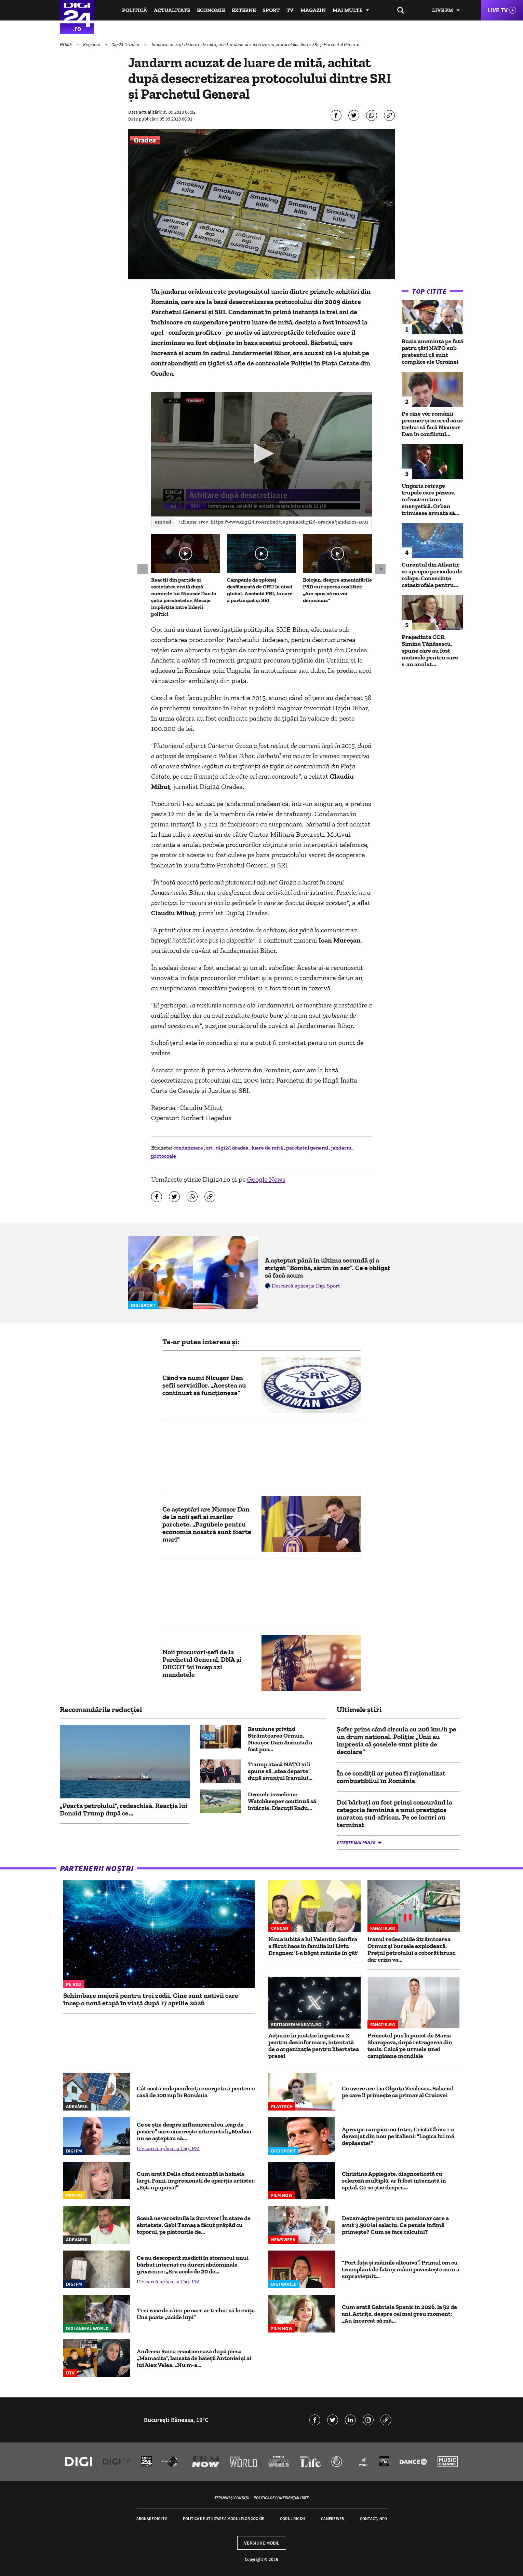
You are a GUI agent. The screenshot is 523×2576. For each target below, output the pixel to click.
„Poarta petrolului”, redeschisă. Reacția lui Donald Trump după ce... (123, 1809)
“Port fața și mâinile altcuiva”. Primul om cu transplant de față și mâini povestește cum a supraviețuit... (400, 2269)
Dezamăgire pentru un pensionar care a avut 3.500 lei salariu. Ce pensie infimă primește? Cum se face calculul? (395, 2225)
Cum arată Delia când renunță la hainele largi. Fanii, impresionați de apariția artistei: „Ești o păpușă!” (196, 2180)
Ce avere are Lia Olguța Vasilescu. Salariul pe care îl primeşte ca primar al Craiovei (398, 2092)
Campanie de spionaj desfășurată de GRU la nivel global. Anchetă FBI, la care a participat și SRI (260, 589)
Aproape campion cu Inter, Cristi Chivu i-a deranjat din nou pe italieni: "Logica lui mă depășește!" (398, 2136)
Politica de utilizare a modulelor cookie (223, 2518)
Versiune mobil (261, 2543)
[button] (261, 453)
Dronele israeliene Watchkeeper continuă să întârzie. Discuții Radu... (282, 1801)
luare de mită (268, 1147)
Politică (134, 10)
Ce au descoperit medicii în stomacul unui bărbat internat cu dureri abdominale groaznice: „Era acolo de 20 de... (193, 2264)
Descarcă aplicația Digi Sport (306, 1285)
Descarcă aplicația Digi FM (168, 2148)
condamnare (188, 1147)
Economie (211, 10)
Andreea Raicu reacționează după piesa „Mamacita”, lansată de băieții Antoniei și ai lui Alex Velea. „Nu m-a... (194, 2358)
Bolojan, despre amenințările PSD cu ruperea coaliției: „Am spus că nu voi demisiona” (337, 589)
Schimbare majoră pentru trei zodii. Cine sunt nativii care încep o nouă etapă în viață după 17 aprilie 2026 (150, 1999)
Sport (271, 10)
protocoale (163, 1156)
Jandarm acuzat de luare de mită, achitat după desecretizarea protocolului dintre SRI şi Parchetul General (255, 44)
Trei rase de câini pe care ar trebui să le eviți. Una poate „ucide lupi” (196, 2314)
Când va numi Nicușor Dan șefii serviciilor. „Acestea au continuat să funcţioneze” (204, 1385)
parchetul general (307, 1147)
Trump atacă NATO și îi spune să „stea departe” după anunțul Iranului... (280, 1771)
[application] (261, 454)
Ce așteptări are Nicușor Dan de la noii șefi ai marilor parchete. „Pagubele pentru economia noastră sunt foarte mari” (206, 1524)
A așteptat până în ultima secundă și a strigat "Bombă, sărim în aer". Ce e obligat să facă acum (327, 1267)
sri (210, 1147)
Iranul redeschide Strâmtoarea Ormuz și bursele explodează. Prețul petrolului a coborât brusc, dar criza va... (412, 1949)
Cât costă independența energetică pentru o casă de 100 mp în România (196, 2092)
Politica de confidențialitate (281, 2497)
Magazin (313, 10)
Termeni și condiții (231, 2497)
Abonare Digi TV (151, 2518)
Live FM (442, 10)
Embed (163, 521)
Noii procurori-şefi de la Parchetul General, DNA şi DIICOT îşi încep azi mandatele (201, 1663)
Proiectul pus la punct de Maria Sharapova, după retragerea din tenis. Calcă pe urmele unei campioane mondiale (409, 2046)
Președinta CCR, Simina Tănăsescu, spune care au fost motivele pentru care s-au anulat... (430, 650)
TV (290, 10)
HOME (66, 44)
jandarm (341, 1147)
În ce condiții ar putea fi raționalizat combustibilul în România (391, 1777)
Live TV (498, 10)
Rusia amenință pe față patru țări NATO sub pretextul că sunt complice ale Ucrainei (432, 351)
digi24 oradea (233, 1147)
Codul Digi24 (292, 2518)
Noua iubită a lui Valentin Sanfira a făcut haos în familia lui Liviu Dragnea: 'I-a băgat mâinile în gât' (313, 1946)
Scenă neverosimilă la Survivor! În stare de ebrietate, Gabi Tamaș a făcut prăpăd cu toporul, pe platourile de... (194, 2225)
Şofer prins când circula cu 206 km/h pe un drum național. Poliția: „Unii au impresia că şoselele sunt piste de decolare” (396, 1740)
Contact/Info (373, 2518)
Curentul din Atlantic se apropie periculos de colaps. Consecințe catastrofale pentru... (432, 575)
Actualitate (172, 10)
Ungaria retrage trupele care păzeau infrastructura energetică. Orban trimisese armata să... (430, 499)
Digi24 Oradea (125, 44)
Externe (244, 10)
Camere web (332, 2518)
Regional (92, 44)
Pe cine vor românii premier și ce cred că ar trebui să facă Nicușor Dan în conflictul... (432, 424)
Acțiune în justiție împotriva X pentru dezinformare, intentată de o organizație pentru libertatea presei (313, 2046)
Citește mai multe (356, 1842)
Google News (266, 1179)
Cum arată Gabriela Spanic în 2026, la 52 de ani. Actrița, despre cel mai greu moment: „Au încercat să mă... (399, 2313)
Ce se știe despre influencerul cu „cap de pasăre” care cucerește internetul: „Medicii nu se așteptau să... (194, 2131)
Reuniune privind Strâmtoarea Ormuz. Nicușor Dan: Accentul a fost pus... (280, 1739)
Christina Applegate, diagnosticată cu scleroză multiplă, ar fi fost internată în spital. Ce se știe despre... (394, 2180)
